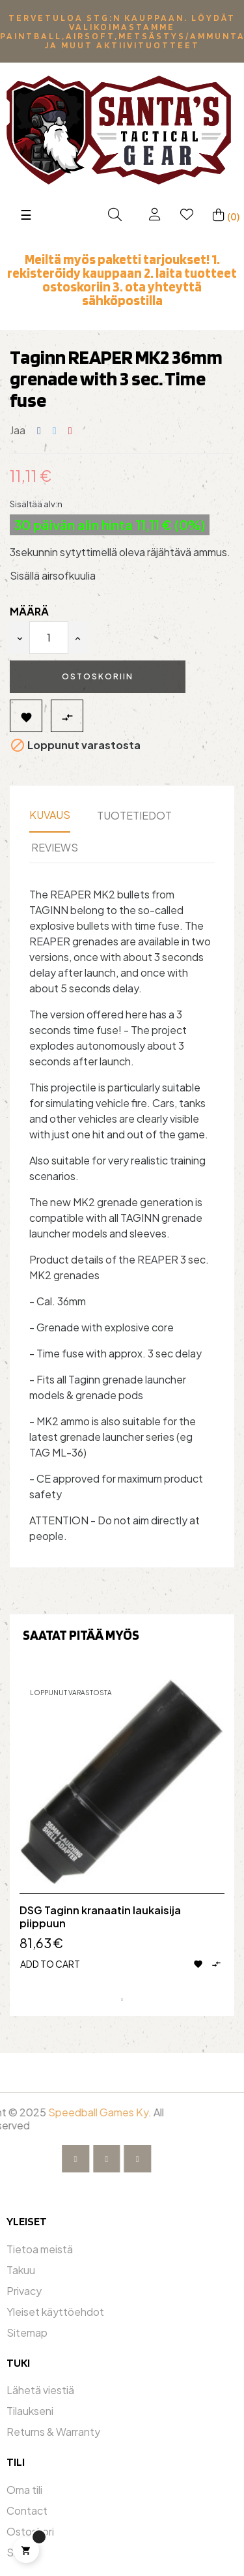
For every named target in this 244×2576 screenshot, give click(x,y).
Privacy (24, 2291)
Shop (20, 2552)
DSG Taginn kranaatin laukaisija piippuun (100, 1917)
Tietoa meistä (40, 2249)
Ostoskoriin (97, 676)
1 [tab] (122, 1999)
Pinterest (70, 430)
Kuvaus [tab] (49, 815)
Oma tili (24, 2489)
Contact (27, 2510)
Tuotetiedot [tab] (134, 815)
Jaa (39, 430)
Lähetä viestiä (40, 2390)
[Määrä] (48, 637)
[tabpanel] (122, 1834)
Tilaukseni (30, 2411)
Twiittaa (55, 430)
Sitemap (27, 2332)
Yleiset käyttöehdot (55, 2311)
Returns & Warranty (53, 2431)
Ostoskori (30, 2531)
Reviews (54, 847)
